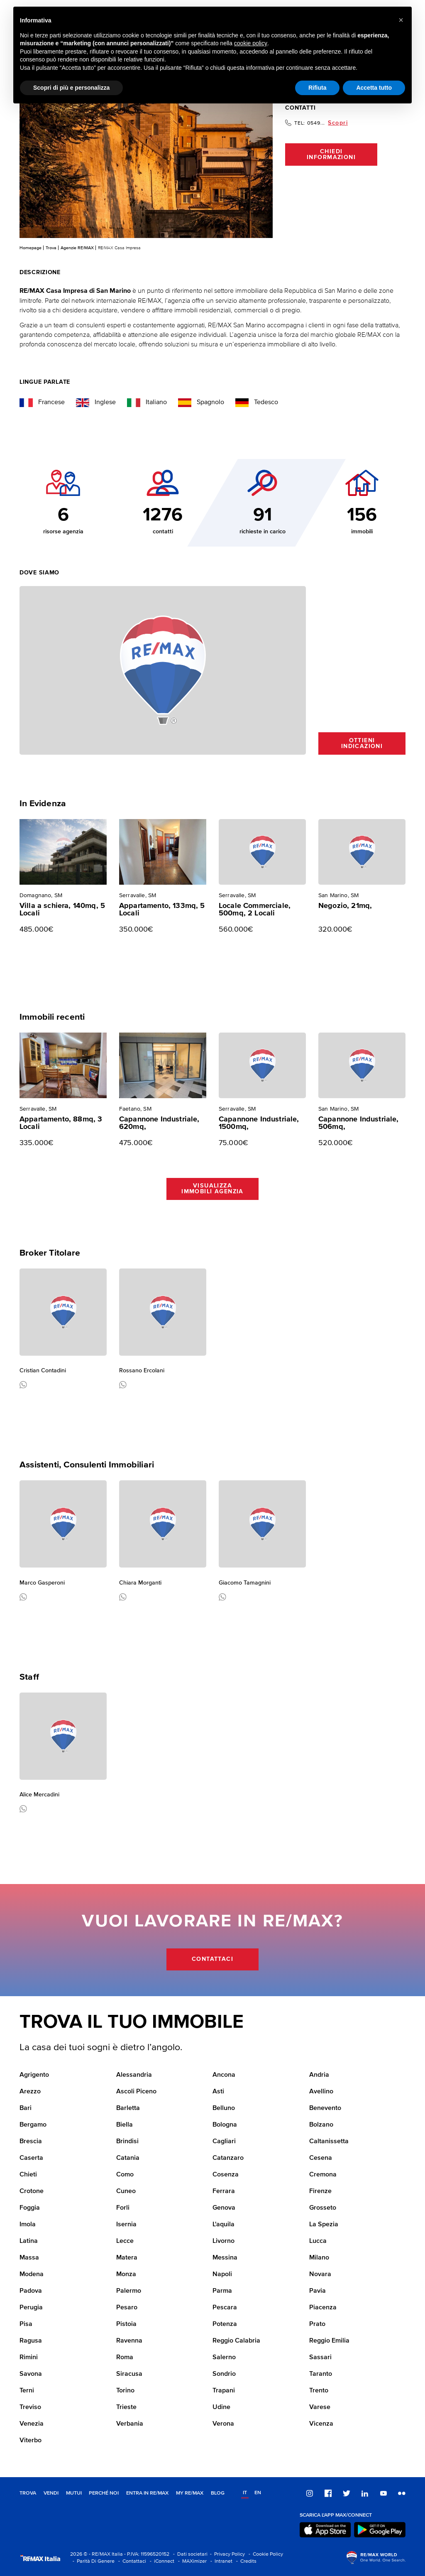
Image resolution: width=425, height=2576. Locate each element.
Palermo (128, 2291)
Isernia (126, 2224)
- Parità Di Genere (92, 2561)
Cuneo (126, 2191)
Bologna (224, 2125)
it (245, 2492)
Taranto (320, 2374)
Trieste (126, 2407)
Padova (31, 2291)
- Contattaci (131, 2561)
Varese (319, 2407)
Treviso (30, 2407)
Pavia (317, 2291)
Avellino (321, 2091)
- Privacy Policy (226, 2554)
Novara (320, 2274)
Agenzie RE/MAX (77, 247)
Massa (29, 2258)
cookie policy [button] (250, 43)
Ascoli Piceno (136, 2091)
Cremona (323, 2174)
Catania (127, 2158)
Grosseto (322, 2208)
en (257, 2492)
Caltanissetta (329, 2141)
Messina (224, 2258)
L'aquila (223, 2224)
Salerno (224, 2357)
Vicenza (321, 2424)
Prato (317, 2324)
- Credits (245, 2561)
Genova (223, 2208)
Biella (124, 2125)
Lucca (318, 2241)
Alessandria (134, 2075)
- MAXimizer (191, 2561)
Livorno (223, 2241)
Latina (29, 2241)
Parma (222, 2291)
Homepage (31, 247)
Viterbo (31, 2440)
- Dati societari (189, 2554)
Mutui (74, 2493)
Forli (122, 2208)
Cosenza (225, 2174)
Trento (318, 2390)
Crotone (32, 2191)
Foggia (30, 2208)
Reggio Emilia (329, 2341)
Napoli (222, 2274)
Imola (28, 2224)
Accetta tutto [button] (374, 87)
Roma (124, 2357)
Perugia (31, 2307)
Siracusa (129, 2374)
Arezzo (30, 2091)
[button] (401, 20)
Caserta (31, 2158)
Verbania (129, 2424)
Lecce (125, 2241)
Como (125, 2174)
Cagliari (224, 2141)
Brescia (31, 2141)
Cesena (320, 2158)
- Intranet (220, 2561)
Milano (319, 2258)
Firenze (320, 2191)
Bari (26, 2108)
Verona (223, 2424)
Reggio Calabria (236, 2341)
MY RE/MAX (189, 2493)
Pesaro (126, 2307)
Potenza (224, 2324)
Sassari (320, 2357)
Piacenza (323, 2307)
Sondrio (224, 2374)
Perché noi (104, 2493)
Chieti (28, 2174)
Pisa (26, 2324)
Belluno (223, 2108)
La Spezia (323, 2224)
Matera (126, 2258)
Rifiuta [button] (317, 87)
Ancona (223, 2075)
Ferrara (223, 2191)
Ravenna (129, 2341)
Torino (125, 2390)
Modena (32, 2274)
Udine (221, 2407)
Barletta (128, 2108)
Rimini (29, 2357)
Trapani (223, 2390)
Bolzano (321, 2125)
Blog (218, 2493)
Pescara (224, 2307)
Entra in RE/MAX (147, 2493)
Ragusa (31, 2341)
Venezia (32, 2424)
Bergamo (33, 2125)
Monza (126, 2274)
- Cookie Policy (264, 2554)
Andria (319, 2075)
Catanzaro (228, 2158)
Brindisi (127, 2141)
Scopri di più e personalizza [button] (71, 87)
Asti (218, 2091)
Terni (27, 2390)
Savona (31, 2374)
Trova (51, 247)
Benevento (325, 2108)
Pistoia (126, 2324)
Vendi (51, 2493)
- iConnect (160, 2561)
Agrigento (34, 2075)
